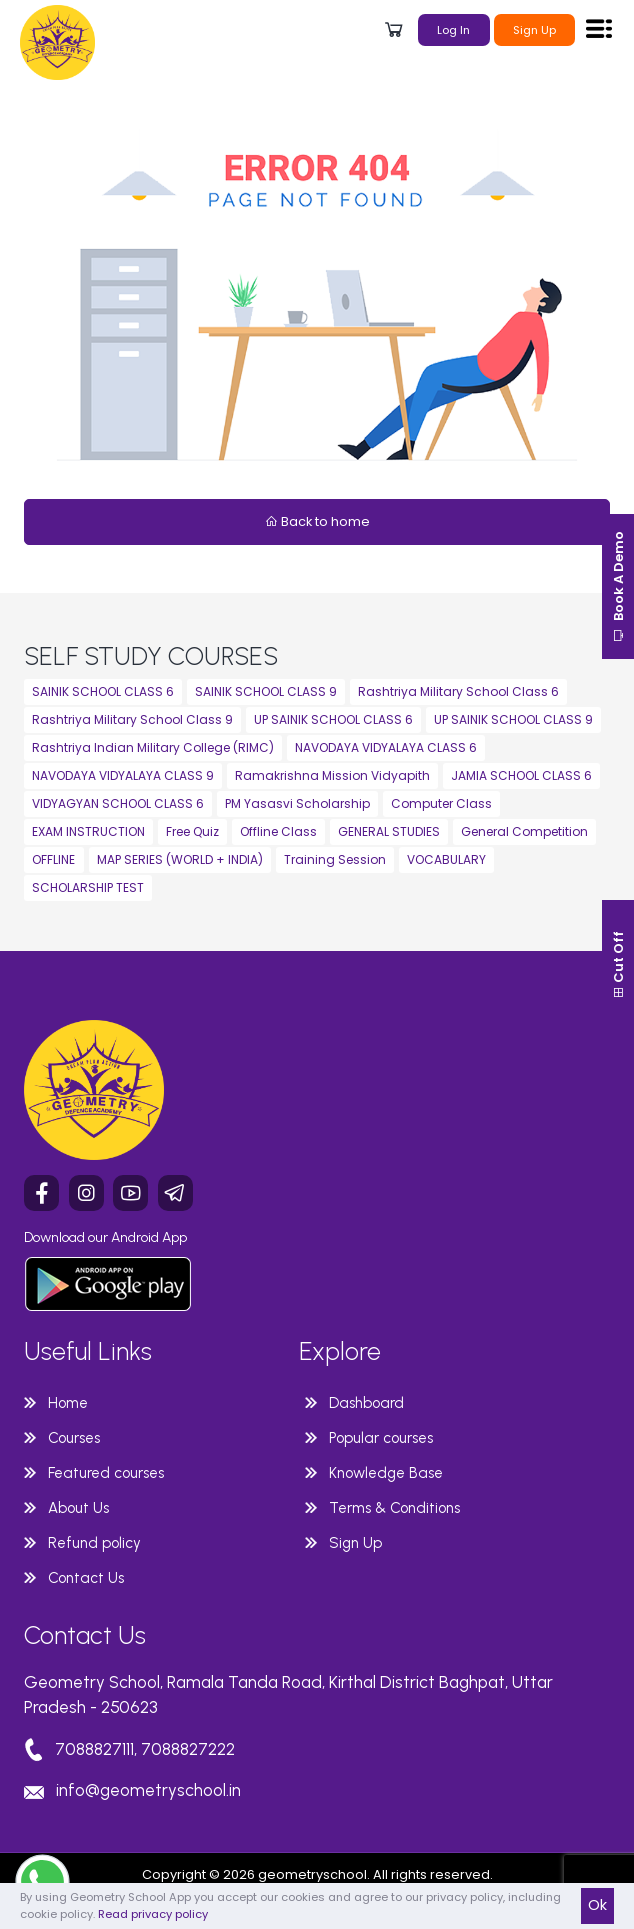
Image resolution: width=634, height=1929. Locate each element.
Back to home (317, 521)
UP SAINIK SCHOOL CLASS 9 (513, 719)
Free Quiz (192, 831)
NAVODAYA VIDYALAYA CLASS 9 (123, 775)
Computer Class (441, 803)
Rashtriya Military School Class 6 (458, 691)
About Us (78, 1508)
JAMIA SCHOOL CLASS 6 (521, 775)
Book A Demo (618, 586)
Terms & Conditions (394, 1508)
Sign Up (534, 30)
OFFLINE (53, 859)
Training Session (335, 859)
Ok (597, 1905)
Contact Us (86, 1578)
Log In (453, 30)
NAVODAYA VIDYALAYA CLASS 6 (386, 747)
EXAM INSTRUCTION (88, 831)
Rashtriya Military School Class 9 (132, 719)
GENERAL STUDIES (389, 831)
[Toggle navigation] (599, 28)
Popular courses (381, 1438)
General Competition (524, 831)
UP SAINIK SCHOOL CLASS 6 (333, 719)
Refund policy (94, 1543)
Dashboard (366, 1403)
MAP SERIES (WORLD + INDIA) (180, 859)
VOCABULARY (446, 859)
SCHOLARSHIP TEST (88, 887)
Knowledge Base (386, 1473)
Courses (74, 1438)
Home (68, 1403)
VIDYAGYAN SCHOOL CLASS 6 (118, 803)
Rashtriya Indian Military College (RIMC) (153, 747)
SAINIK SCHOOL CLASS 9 (266, 691)
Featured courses (106, 1473)
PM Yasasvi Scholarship (297, 803)
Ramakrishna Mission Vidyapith (332, 775)
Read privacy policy (153, 1914)
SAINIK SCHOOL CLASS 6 (103, 691)
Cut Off (618, 965)
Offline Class (278, 831)
